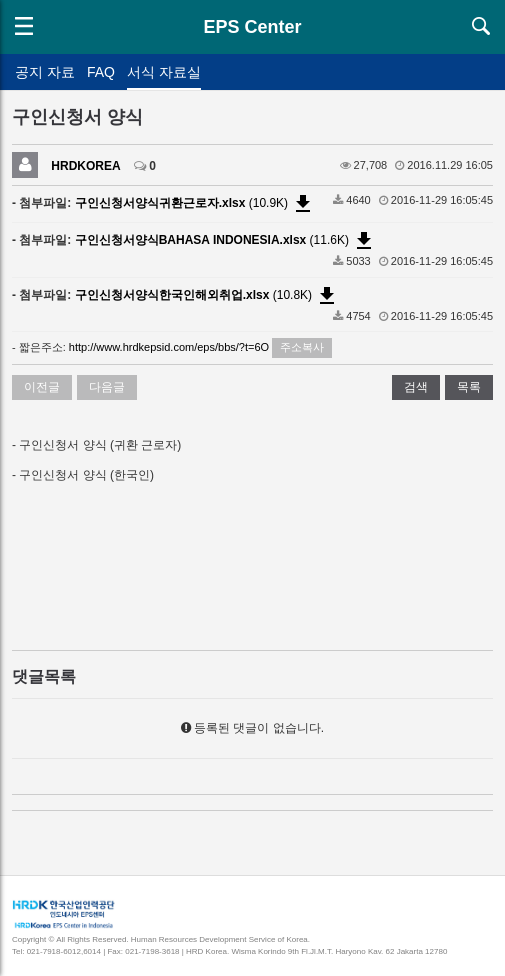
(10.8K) (207, 295)
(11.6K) (226, 240)
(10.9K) (195, 203)
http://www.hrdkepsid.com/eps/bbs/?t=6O (169, 347)
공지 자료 (45, 72)
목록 (469, 387)
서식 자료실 (164, 72)
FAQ (101, 72)
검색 (416, 387)
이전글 (42, 387)
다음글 (107, 387)
